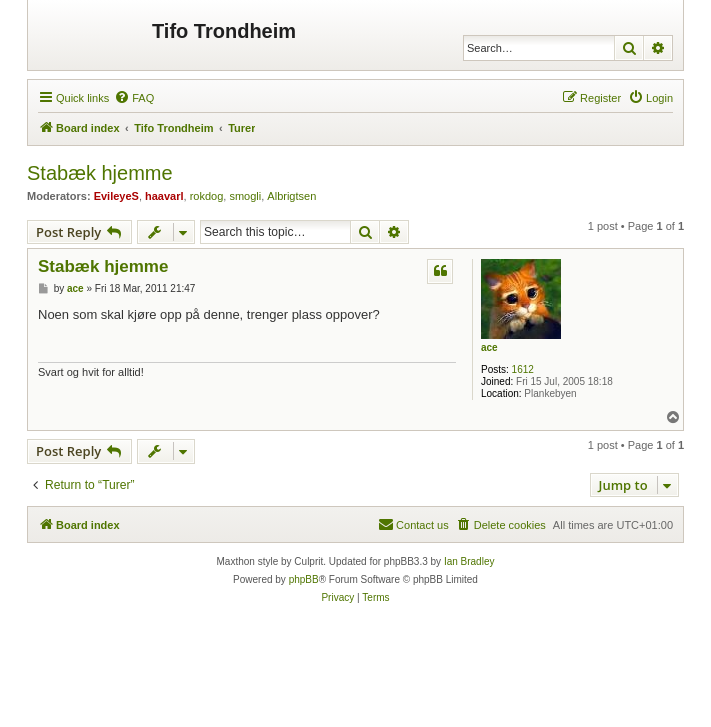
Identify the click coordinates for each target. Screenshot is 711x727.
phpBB (304, 579)
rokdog (207, 196)
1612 (523, 369)
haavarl (164, 196)
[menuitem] (134, 98)
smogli (245, 196)
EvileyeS (116, 196)
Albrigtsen (291, 196)
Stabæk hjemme (100, 173)
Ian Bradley (469, 561)
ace (489, 347)
